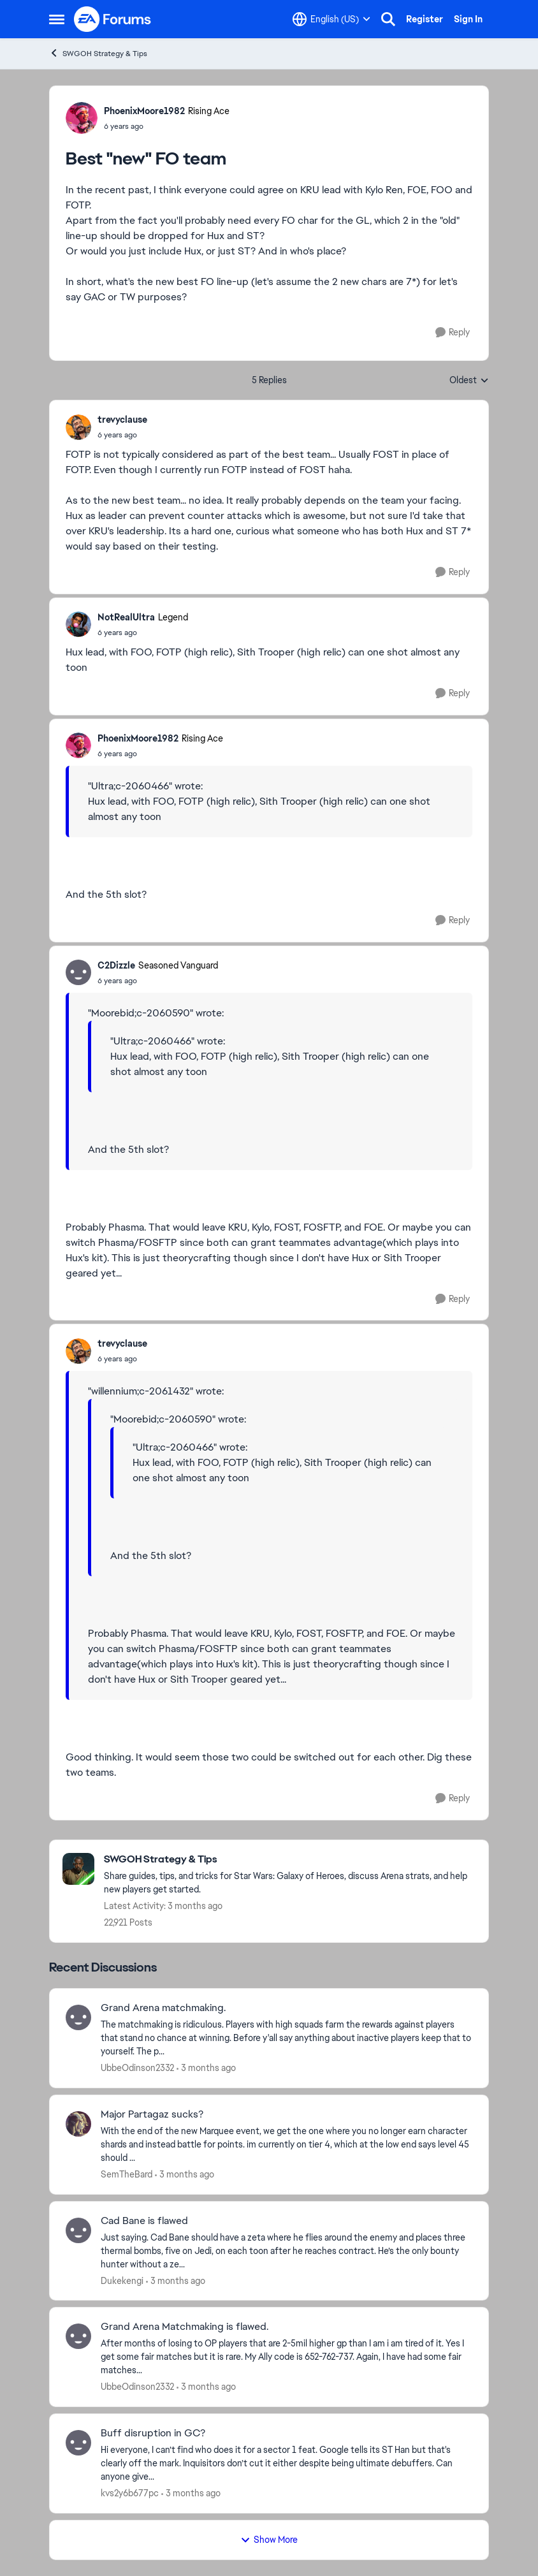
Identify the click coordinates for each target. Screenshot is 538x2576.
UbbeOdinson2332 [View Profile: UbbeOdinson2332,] (137, 2068)
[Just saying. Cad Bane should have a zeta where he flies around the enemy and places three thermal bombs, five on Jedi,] (286, 2250)
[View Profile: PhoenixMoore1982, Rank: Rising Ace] (82, 118)
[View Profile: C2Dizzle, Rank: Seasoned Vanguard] (78, 972)
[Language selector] (331, 19)
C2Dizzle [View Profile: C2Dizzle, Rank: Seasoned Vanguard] (116, 965)
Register (424, 19)
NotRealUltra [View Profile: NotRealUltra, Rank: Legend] (126, 617)
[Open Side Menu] (57, 19)
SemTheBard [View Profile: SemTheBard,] (126, 2174)
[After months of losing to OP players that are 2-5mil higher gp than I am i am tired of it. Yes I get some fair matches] (286, 2357)
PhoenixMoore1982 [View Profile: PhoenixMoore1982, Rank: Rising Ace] (144, 111)
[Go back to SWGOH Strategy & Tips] (290, 1859)
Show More (269, 2539)
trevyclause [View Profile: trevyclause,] (122, 419)
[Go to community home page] (113, 19)
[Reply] (452, 332)
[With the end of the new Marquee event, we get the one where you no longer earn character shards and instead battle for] (286, 2145)
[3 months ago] (206, 2068)
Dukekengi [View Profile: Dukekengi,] (122, 2280)
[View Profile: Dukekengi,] (78, 2230)
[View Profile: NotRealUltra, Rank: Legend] (78, 624)
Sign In (468, 19)
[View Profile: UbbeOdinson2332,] (78, 2017)
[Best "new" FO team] (122, 435)
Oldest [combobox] (469, 380)
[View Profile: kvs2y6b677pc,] (78, 2442)
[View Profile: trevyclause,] (78, 427)
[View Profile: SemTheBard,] (78, 2124)
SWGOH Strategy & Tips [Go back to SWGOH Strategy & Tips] (98, 53)
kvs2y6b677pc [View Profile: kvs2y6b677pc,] (130, 2493)
